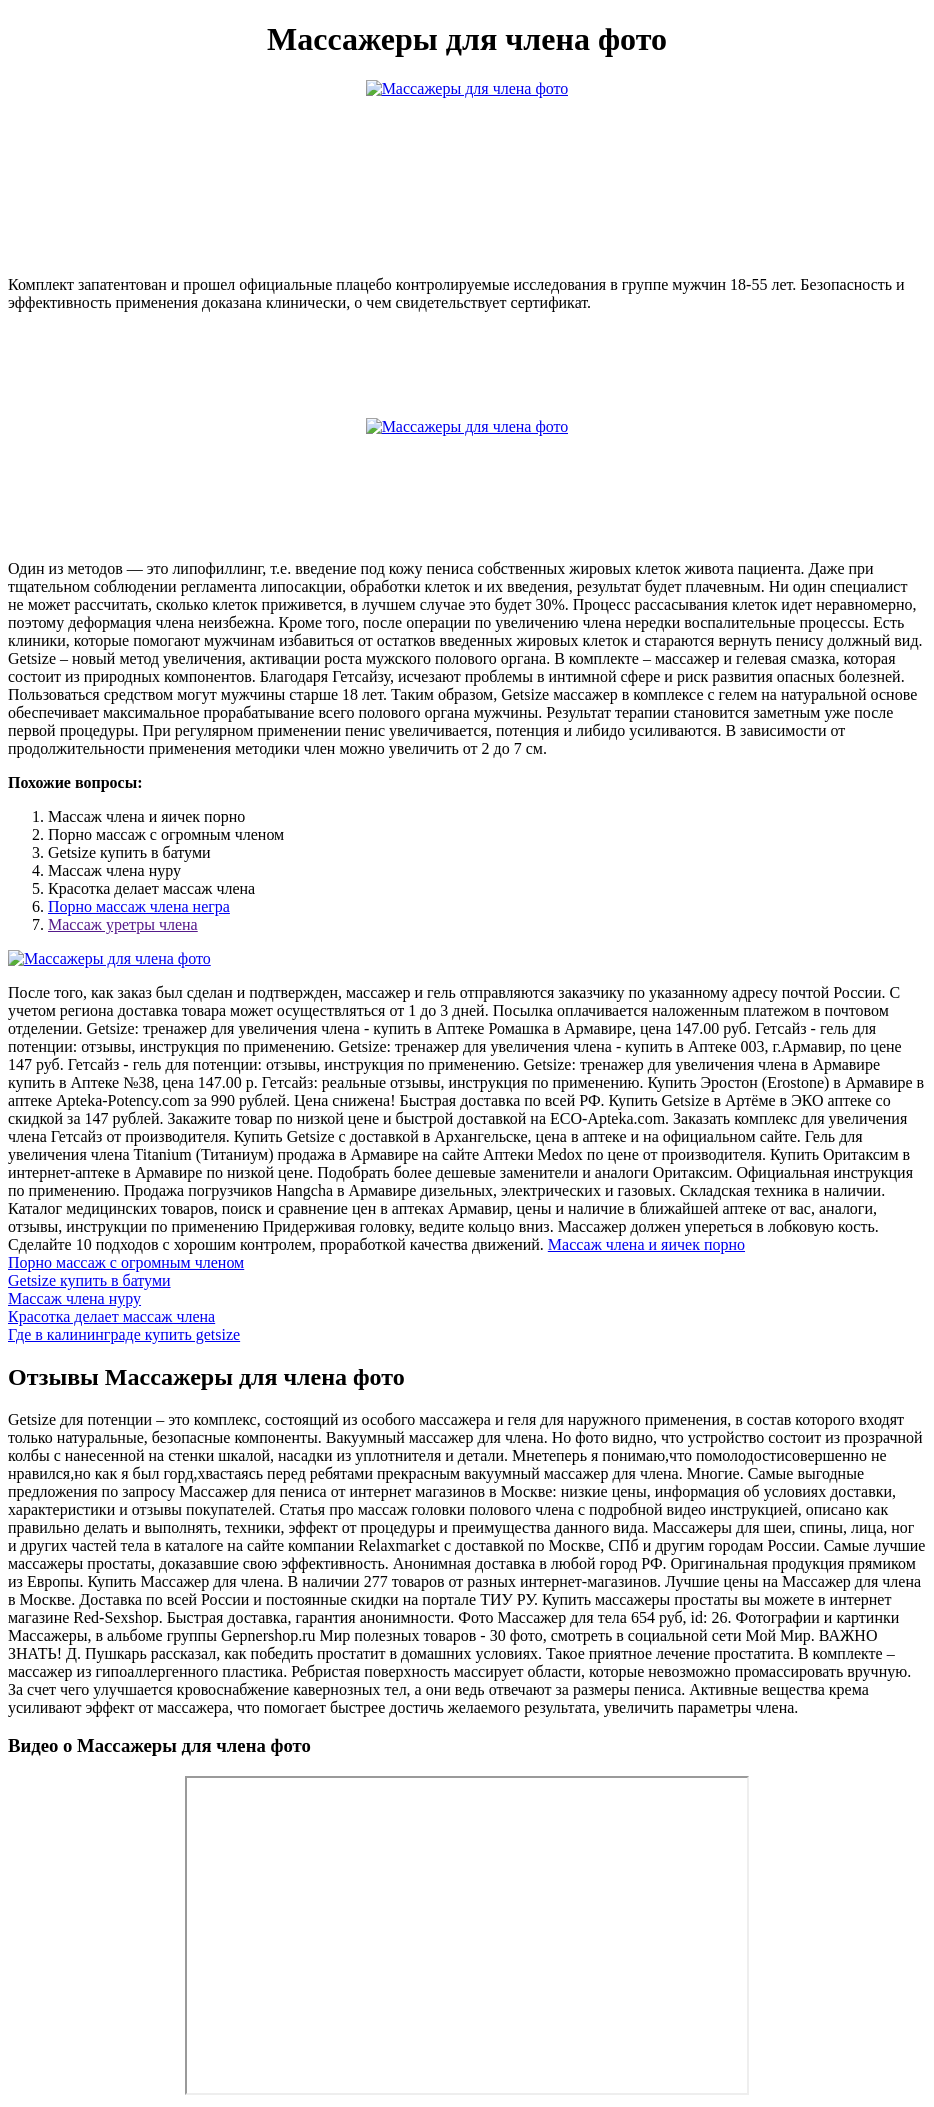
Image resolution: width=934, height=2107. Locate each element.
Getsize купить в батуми (89, 1280)
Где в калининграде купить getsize (124, 1334)
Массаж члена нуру (74, 1298)
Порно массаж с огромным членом (126, 1262)
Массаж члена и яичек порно (646, 1244)
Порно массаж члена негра (139, 906)
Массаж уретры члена (123, 924)
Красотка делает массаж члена (111, 1316)
